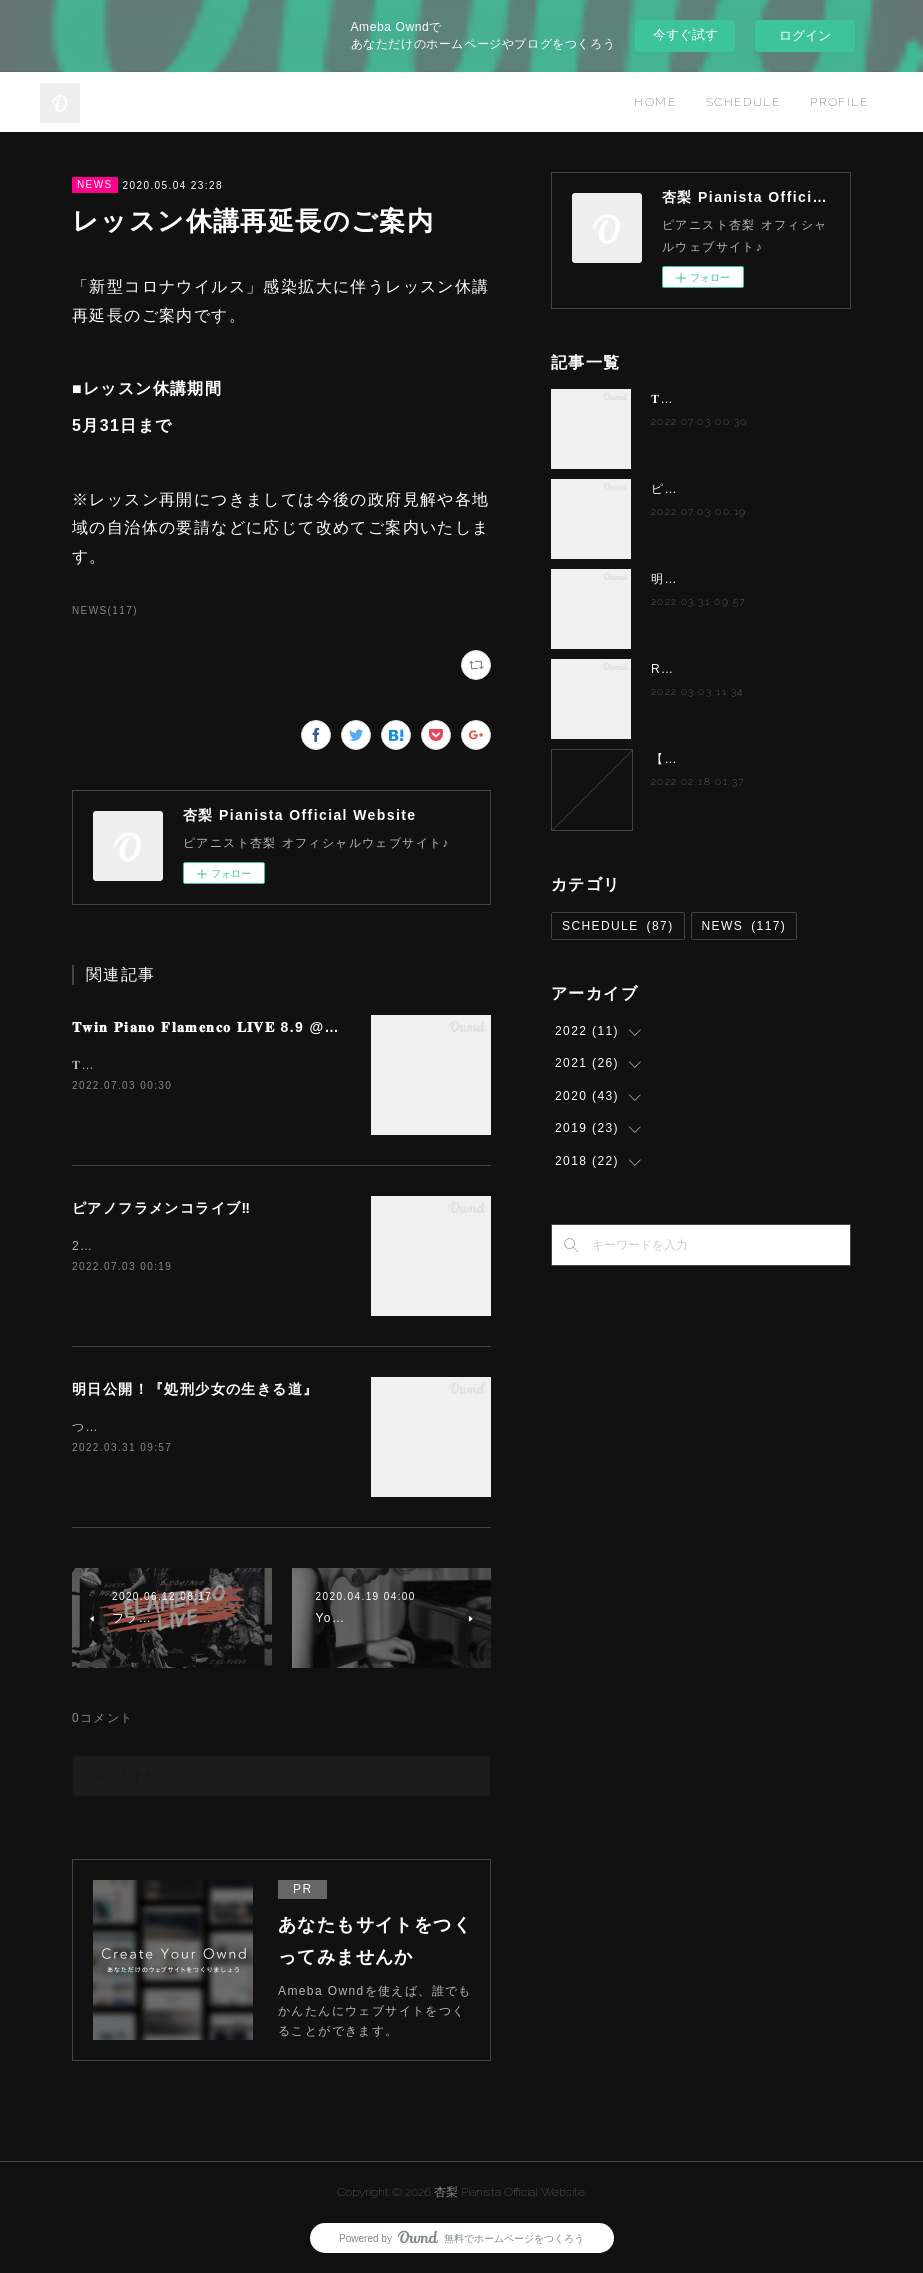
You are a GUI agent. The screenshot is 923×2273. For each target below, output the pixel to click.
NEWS (95, 184)
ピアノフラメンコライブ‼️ (161, 1208)
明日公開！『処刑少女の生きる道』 (195, 1389)
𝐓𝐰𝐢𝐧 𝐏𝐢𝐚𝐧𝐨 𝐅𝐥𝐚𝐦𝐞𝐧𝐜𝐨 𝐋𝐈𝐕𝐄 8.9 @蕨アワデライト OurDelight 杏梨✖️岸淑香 (348, 1027)
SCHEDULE (743, 102)
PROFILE (839, 102)
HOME (655, 102)
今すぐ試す (685, 34)
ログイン (805, 35)
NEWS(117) (105, 610)
